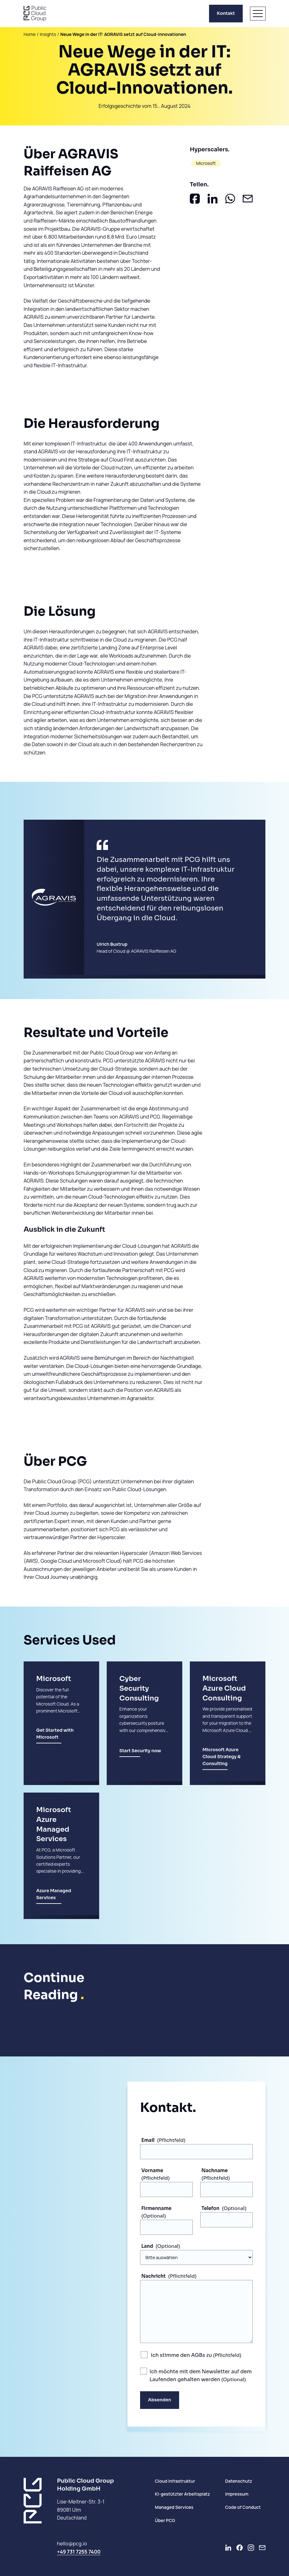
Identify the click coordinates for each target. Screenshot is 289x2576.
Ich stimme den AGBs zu (182, 2355)
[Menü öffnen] (257, 13)
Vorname (152, 2170)
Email (148, 2140)
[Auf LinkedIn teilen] (212, 199)
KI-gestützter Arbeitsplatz (182, 2494)
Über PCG (165, 2520)
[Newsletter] (262, 2547)
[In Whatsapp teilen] (230, 199)
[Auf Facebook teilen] (195, 199)
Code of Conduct (243, 2507)
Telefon (210, 2208)
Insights (48, 34)
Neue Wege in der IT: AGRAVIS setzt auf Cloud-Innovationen (123, 34)
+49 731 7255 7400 (78, 2551)
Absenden (159, 2400)
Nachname (214, 2170)
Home (30, 34)
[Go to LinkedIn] (228, 2547)
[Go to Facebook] (239, 2547)
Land (147, 2246)
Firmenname (156, 2208)
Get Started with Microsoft (55, 1741)
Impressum (236, 2494)
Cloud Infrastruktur (175, 2481)
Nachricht (153, 2276)
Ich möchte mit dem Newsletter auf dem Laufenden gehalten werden (201, 2375)
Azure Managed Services (53, 1901)
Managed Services (174, 2507)
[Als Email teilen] (248, 199)
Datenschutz (238, 2481)
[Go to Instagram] (251, 2547)
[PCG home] (35, 13)
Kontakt (226, 13)
